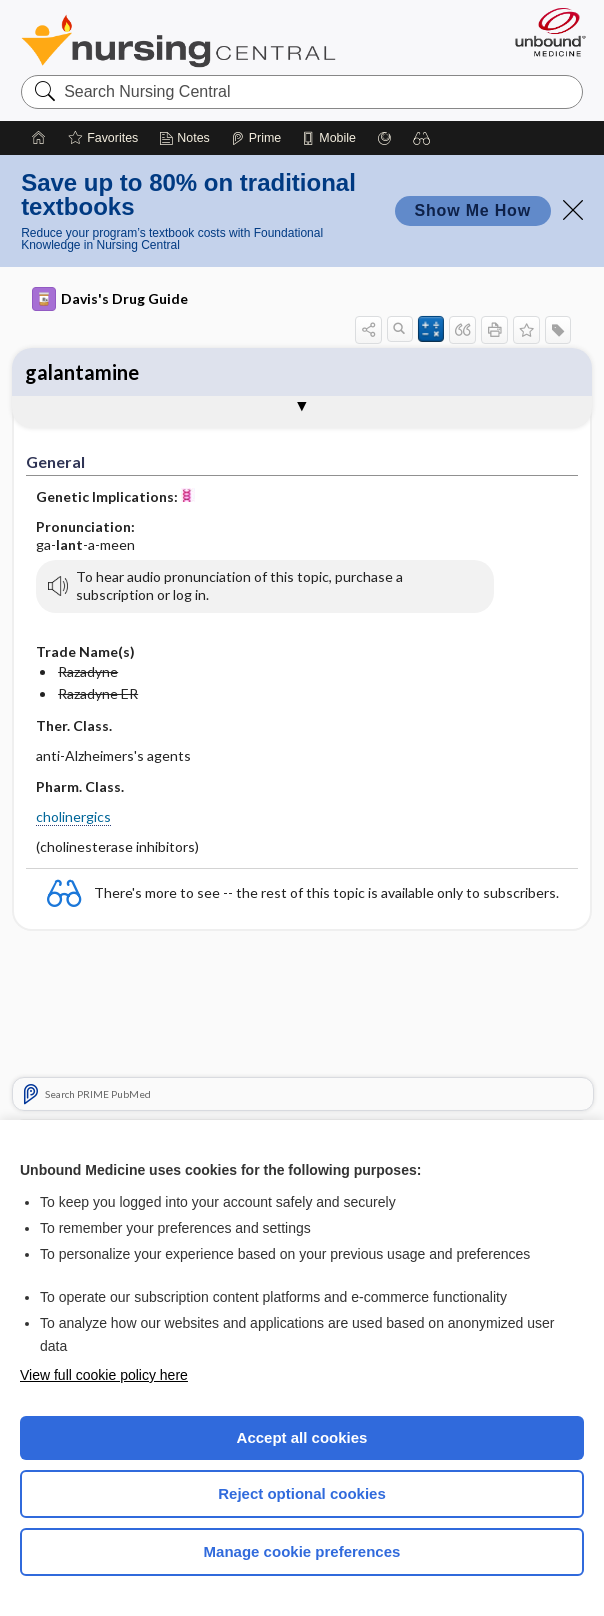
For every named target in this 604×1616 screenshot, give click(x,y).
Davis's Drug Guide (110, 299)
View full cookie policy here (104, 1375)
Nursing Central (178, 41)
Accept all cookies (302, 1437)
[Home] (39, 138)
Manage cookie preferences (302, 1551)
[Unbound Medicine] (544, 32)
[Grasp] (384, 138)
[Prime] (256, 138)
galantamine (82, 372)
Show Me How (473, 210)
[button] (422, 138)
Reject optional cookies (302, 1493)
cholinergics (73, 816)
